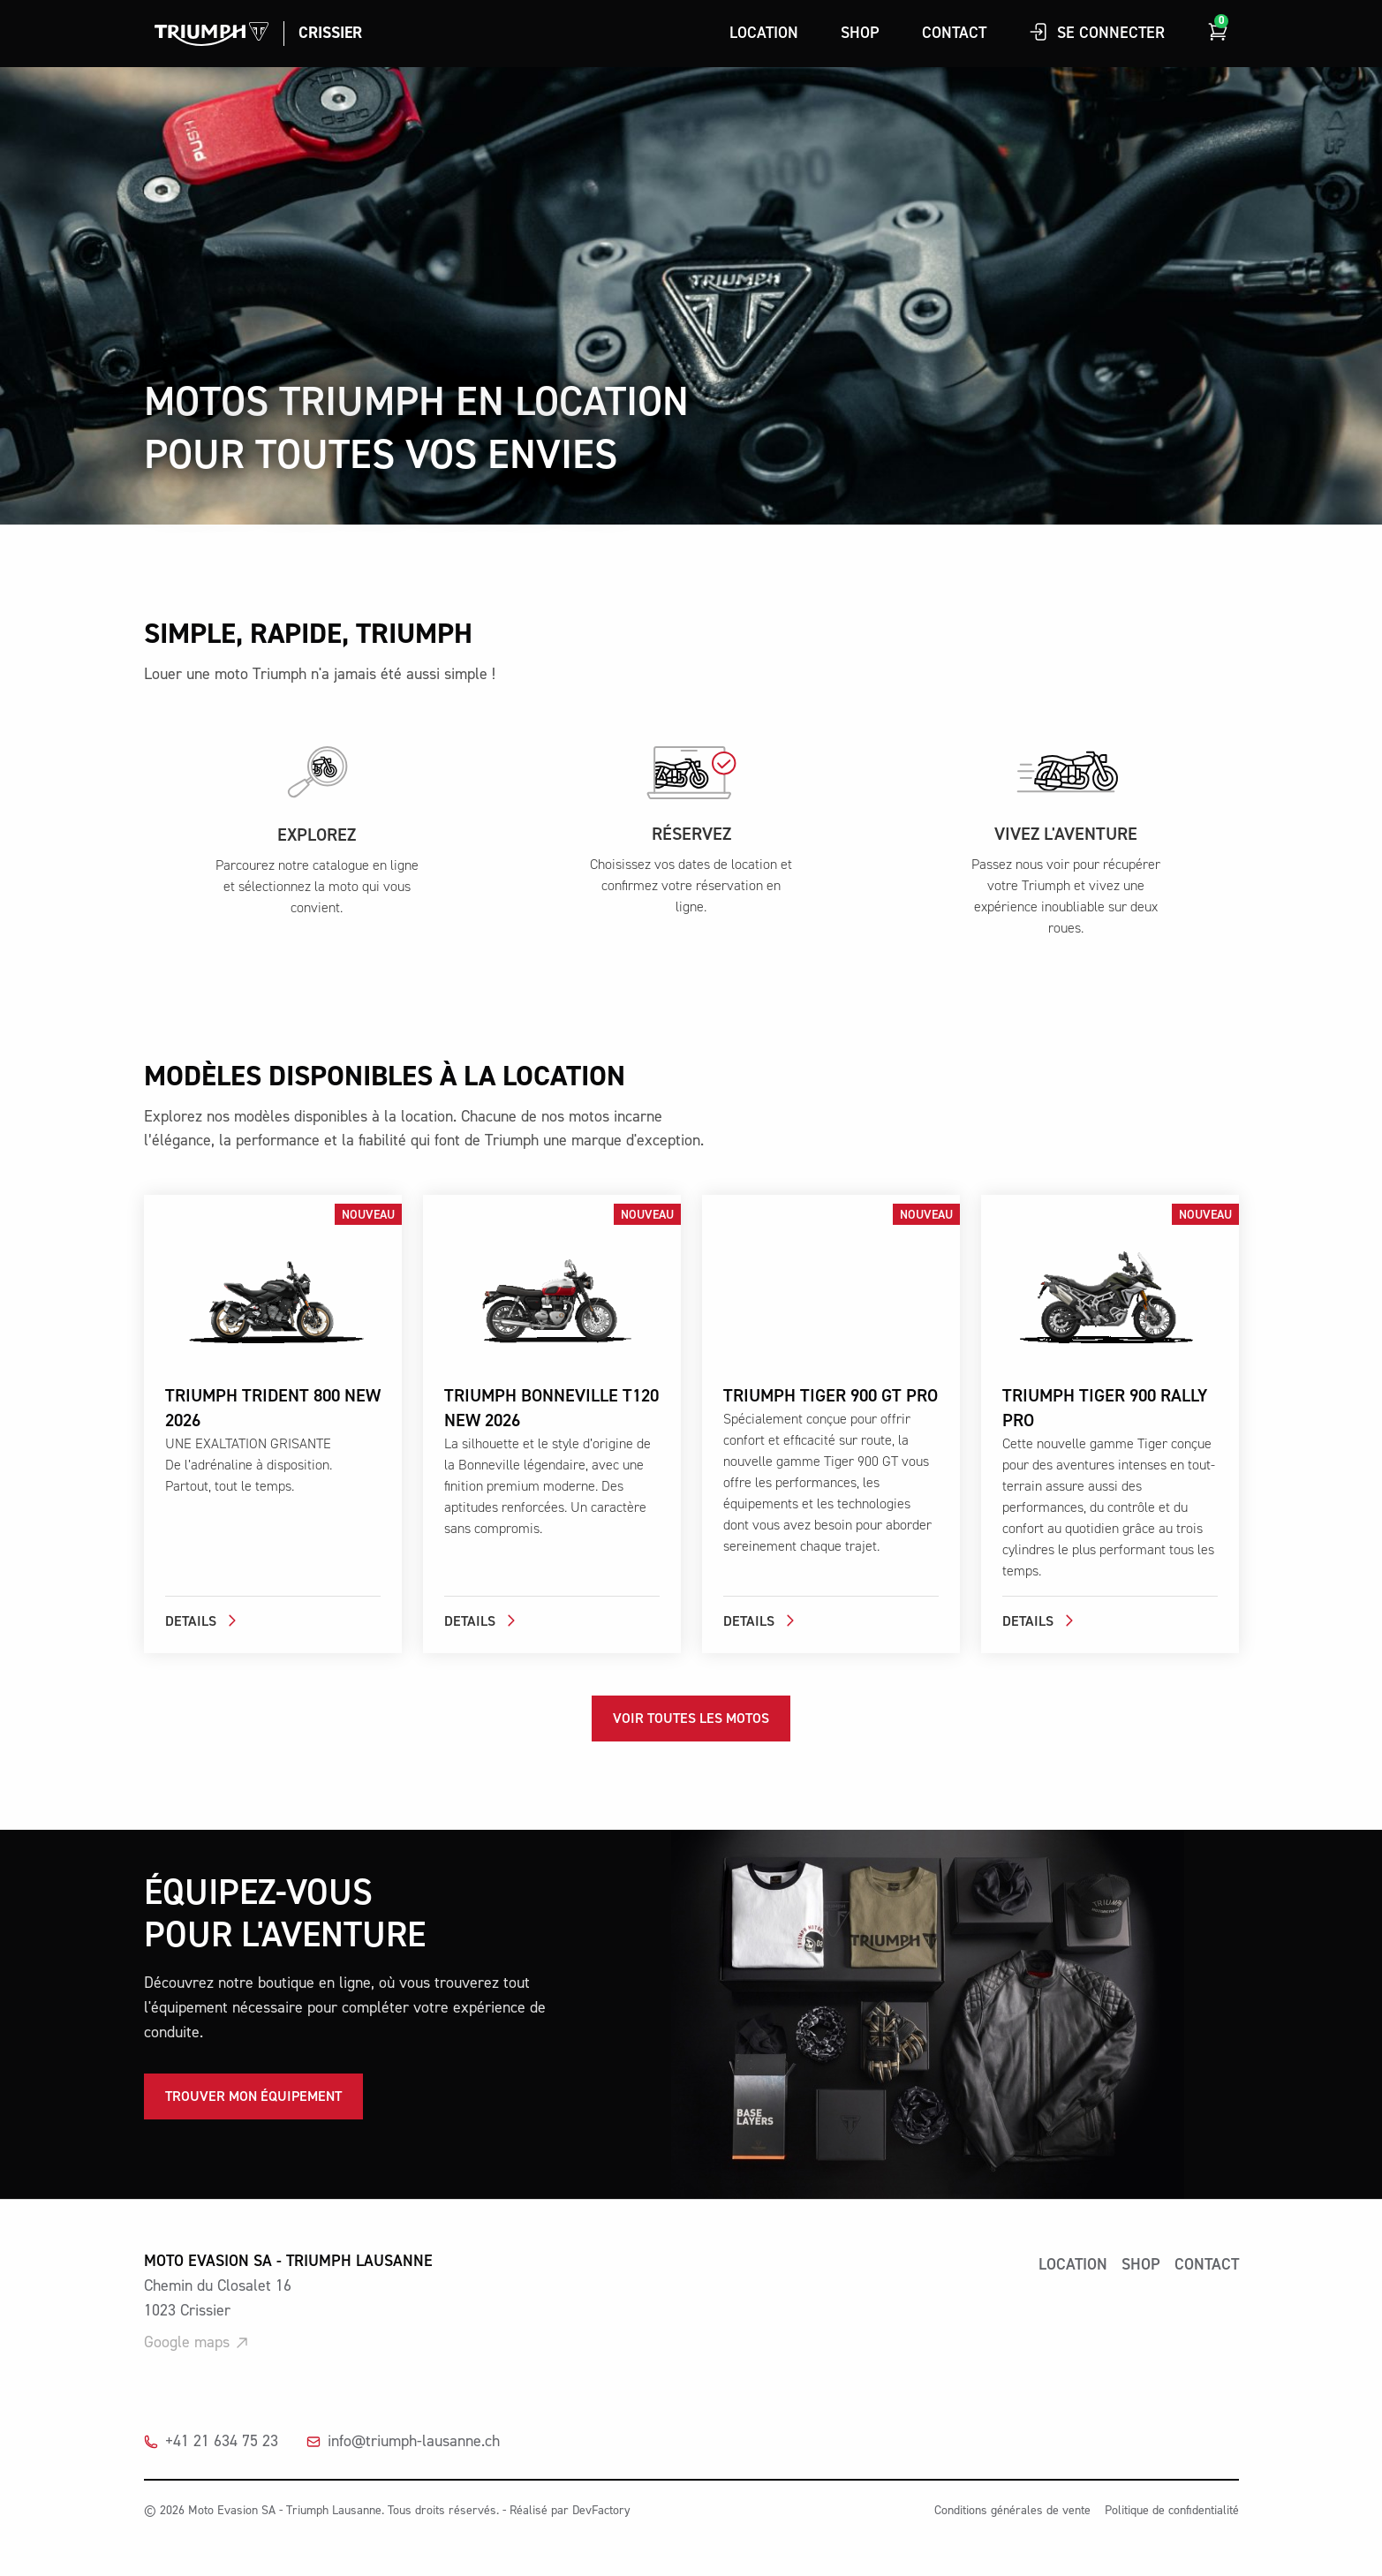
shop (1140, 2265)
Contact (954, 33)
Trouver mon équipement (253, 2096)
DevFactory (601, 2511)
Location (763, 33)
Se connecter (1097, 32)
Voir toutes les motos (691, 1718)
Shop (860, 33)
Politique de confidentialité (1172, 2511)
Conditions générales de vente (1012, 2511)
